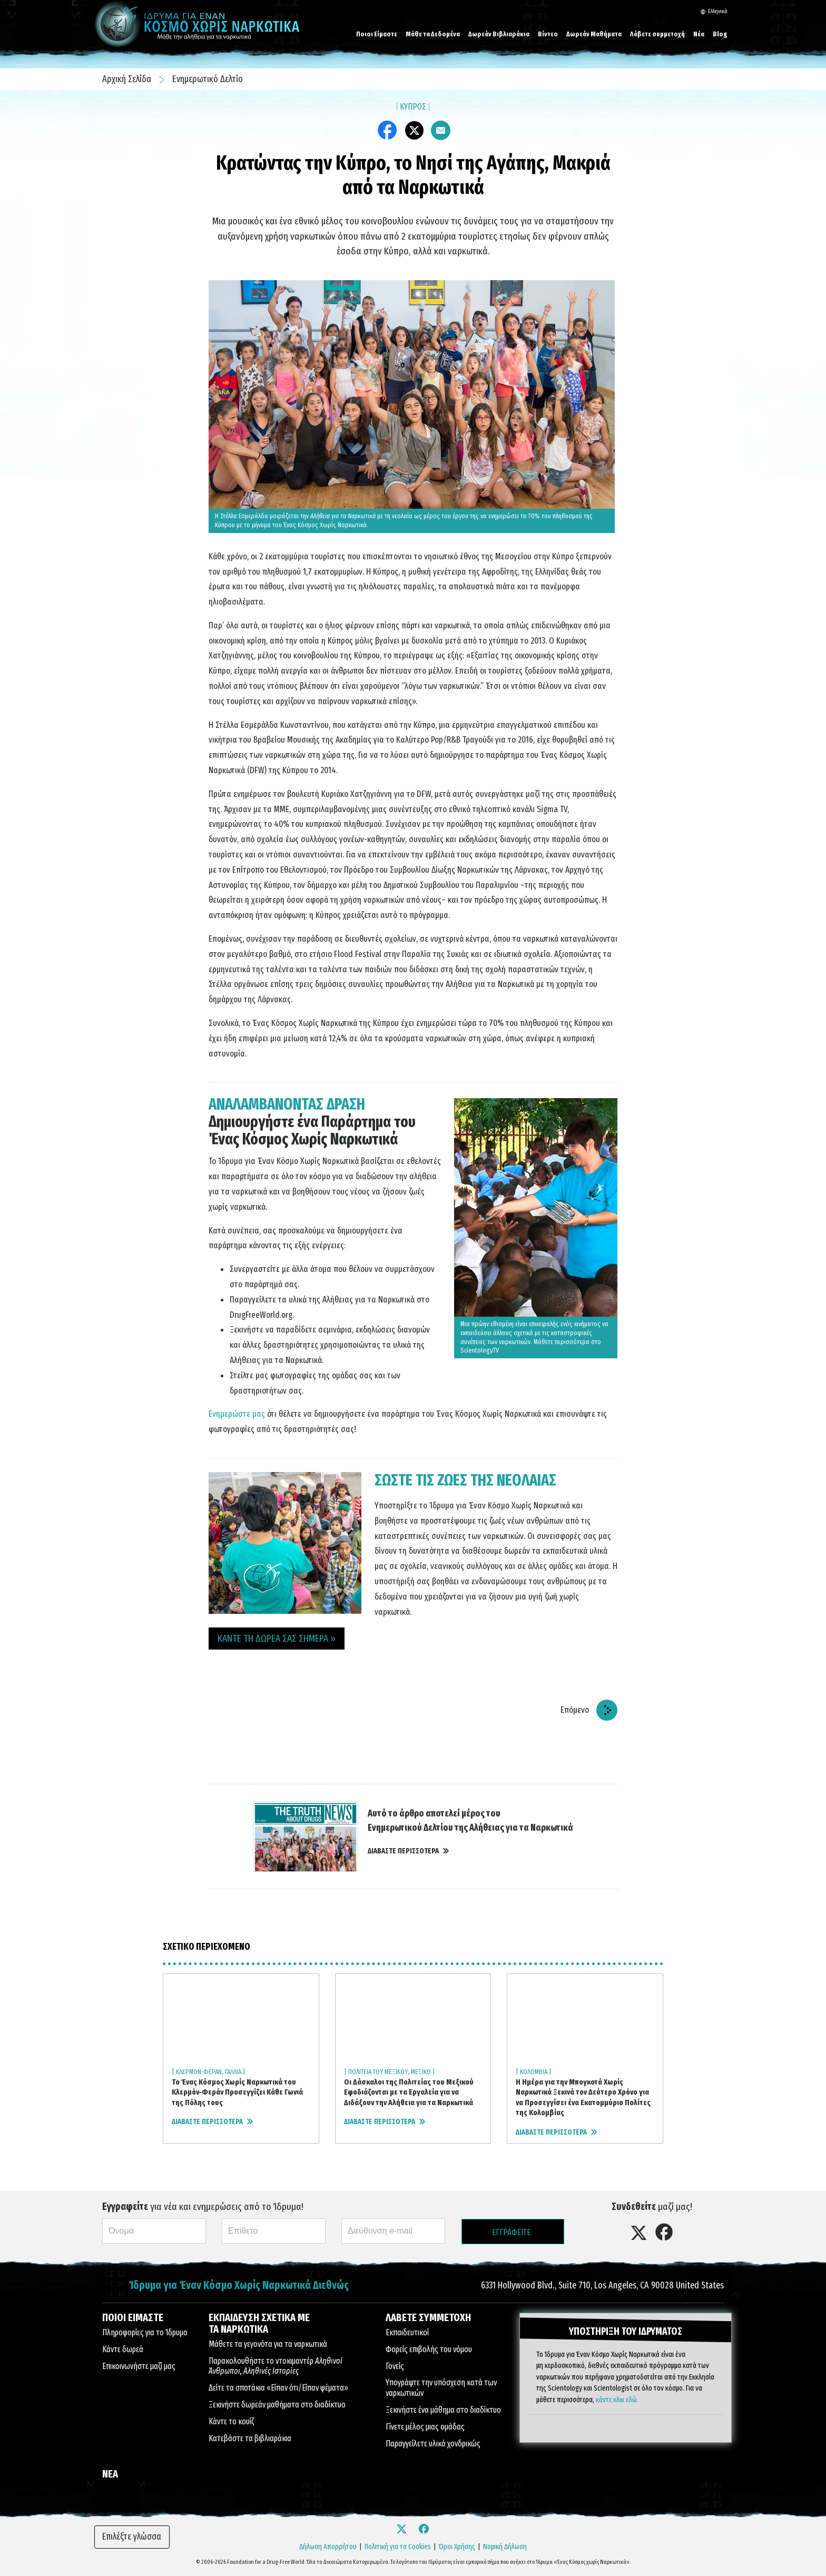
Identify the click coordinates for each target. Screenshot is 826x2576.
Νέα (698, 34)
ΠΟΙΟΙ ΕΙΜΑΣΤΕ (132, 2317)
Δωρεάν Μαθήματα (594, 34)
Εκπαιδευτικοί (407, 2332)
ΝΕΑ (110, 2474)
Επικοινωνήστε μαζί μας (138, 2366)
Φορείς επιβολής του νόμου (429, 2349)
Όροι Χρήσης (456, 2546)
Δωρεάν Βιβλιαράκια (498, 34)
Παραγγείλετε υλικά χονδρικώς (433, 2444)
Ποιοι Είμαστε (376, 34)
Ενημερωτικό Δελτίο (207, 79)
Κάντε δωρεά (122, 2349)
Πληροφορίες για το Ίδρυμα (145, 2332)
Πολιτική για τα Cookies (398, 2546)
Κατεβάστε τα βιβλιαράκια (250, 2438)
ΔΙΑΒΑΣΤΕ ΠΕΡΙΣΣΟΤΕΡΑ (408, 1851)
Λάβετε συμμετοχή (657, 34)
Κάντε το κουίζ (231, 2421)
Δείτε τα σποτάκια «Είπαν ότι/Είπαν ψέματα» (278, 2388)
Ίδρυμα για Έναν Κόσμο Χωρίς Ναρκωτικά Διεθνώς (239, 2285)
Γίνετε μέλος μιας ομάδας (425, 2427)
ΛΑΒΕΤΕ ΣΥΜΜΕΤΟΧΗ (428, 2317)
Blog (720, 34)
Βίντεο (548, 34)
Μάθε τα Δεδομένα (433, 34)
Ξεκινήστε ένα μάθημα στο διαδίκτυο (443, 2410)
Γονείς (395, 2366)
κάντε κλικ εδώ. (617, 2398)
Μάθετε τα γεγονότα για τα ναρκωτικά (268, 2344)
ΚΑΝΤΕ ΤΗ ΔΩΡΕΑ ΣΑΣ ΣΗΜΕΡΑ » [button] (277, 1638)
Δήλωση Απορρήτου (328, 2546)
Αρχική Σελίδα (127, 79)
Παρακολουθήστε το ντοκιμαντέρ (275, 2366)
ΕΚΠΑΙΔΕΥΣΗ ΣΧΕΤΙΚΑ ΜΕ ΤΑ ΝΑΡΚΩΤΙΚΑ (259, 2323)
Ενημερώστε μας (237, 1413)
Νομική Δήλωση (505, 2546)
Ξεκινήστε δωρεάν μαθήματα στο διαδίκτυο (277, 2405)
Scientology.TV (479, 1350)
